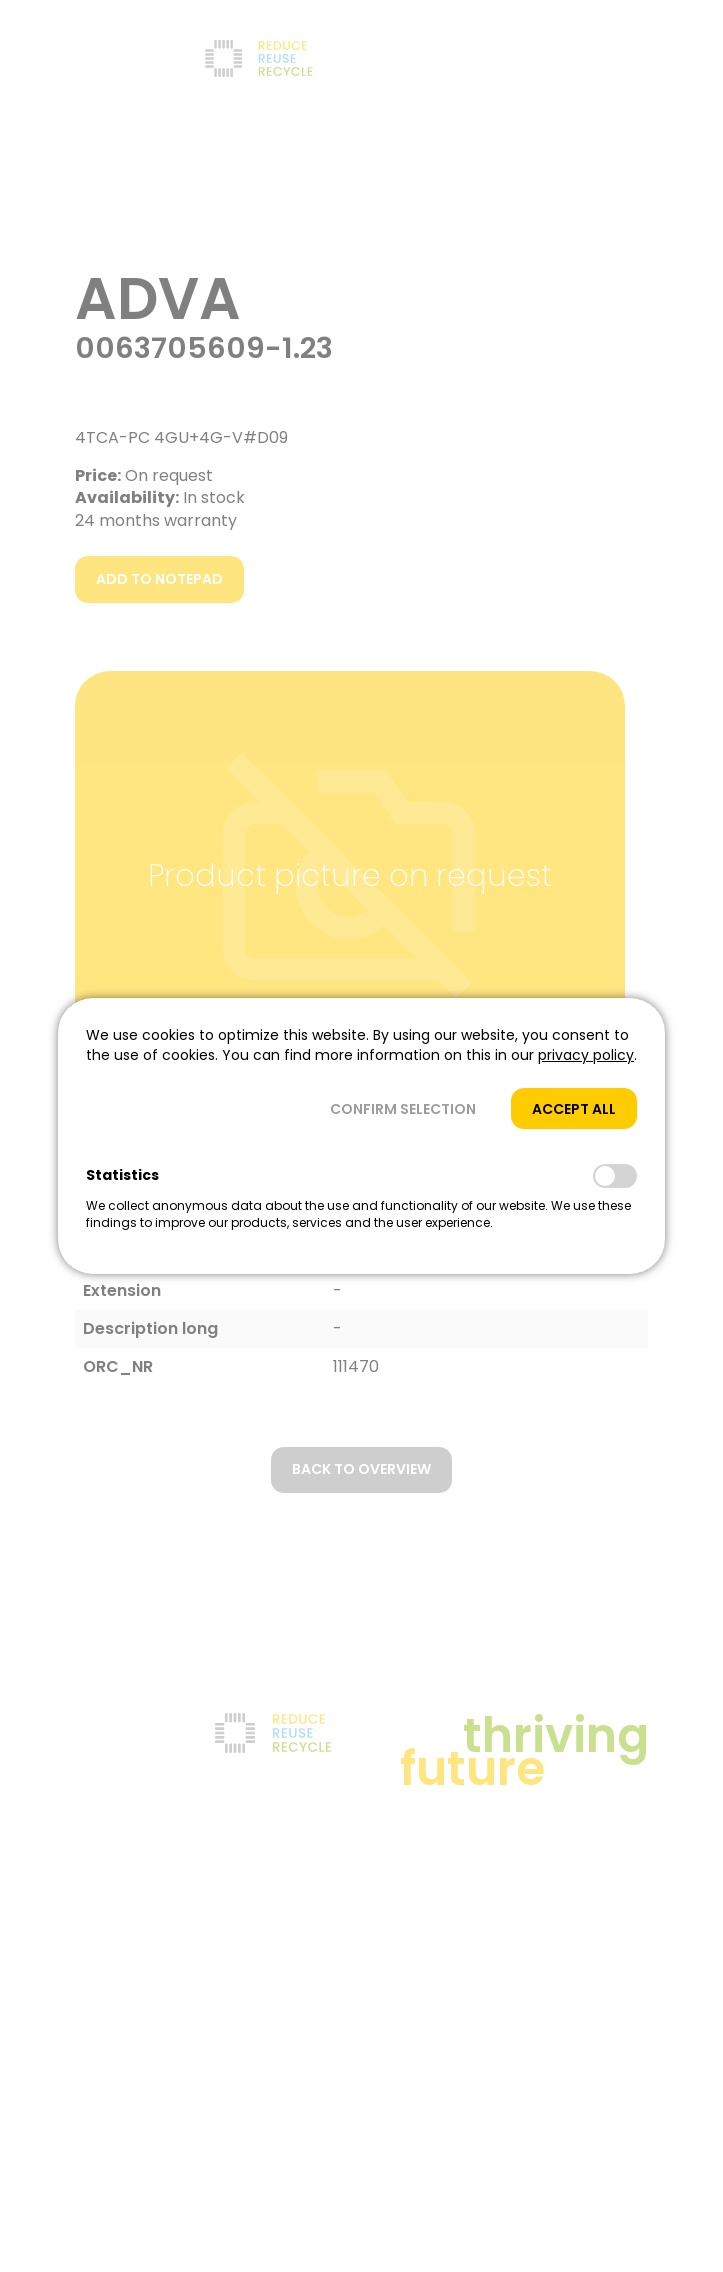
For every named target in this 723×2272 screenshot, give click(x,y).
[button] (403, 1108)
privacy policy (586, 1055)
